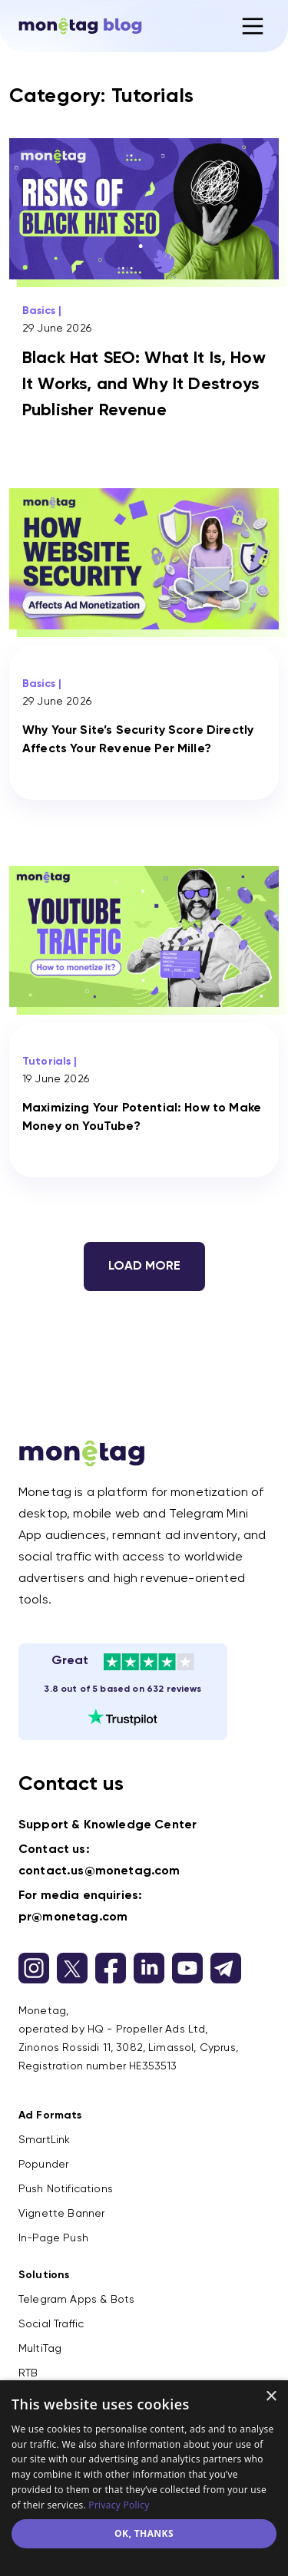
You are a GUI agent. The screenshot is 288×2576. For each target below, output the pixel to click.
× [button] (270, 2397)
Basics (38, 310)
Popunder (43, 2164)
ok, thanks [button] (144, 2533)
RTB (28, 2373)
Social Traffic (51, 2324)
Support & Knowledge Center (107, 1825)
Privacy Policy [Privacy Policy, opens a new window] (118, 2505)
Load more (144, 1266)
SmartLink (44, 2140)
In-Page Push (53, 2238)
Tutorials (46, 1061)
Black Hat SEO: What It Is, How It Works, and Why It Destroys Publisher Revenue (144, 384)
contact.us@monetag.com (99, 1871)
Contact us (71, 1785)
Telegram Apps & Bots (76, 2299)
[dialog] (144, 2478)
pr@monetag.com (72, 1917)
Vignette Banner (61, 2213)
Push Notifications (65, 2189)
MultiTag (39, 2348)
